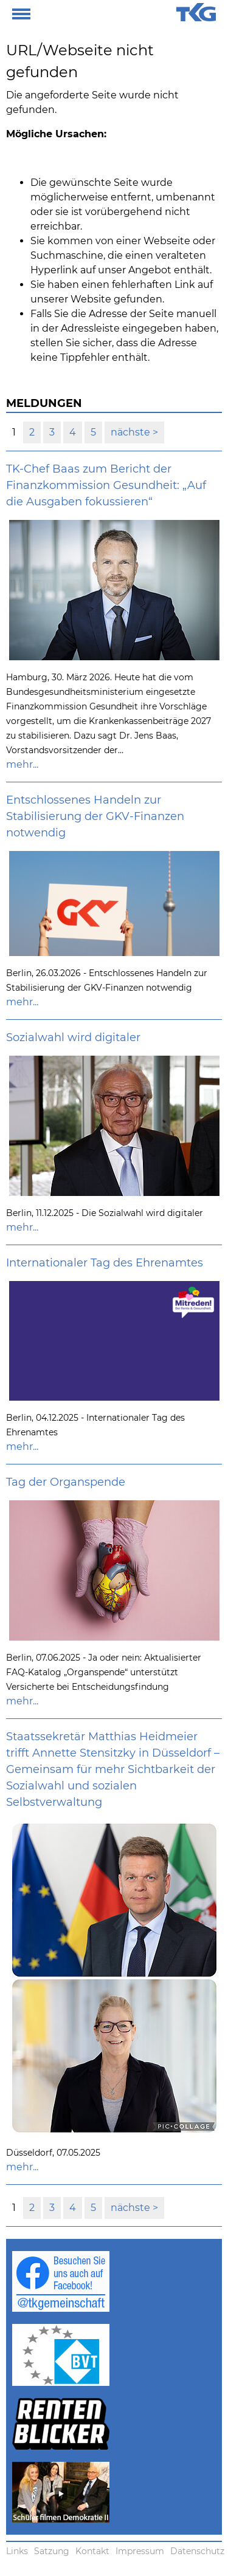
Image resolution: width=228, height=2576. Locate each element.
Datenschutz (197, 2551)
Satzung (51, 2551)
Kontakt (92, 2551)
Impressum (140, 2551)
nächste (132, 432)
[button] (21, 12)
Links (17, 2551)
